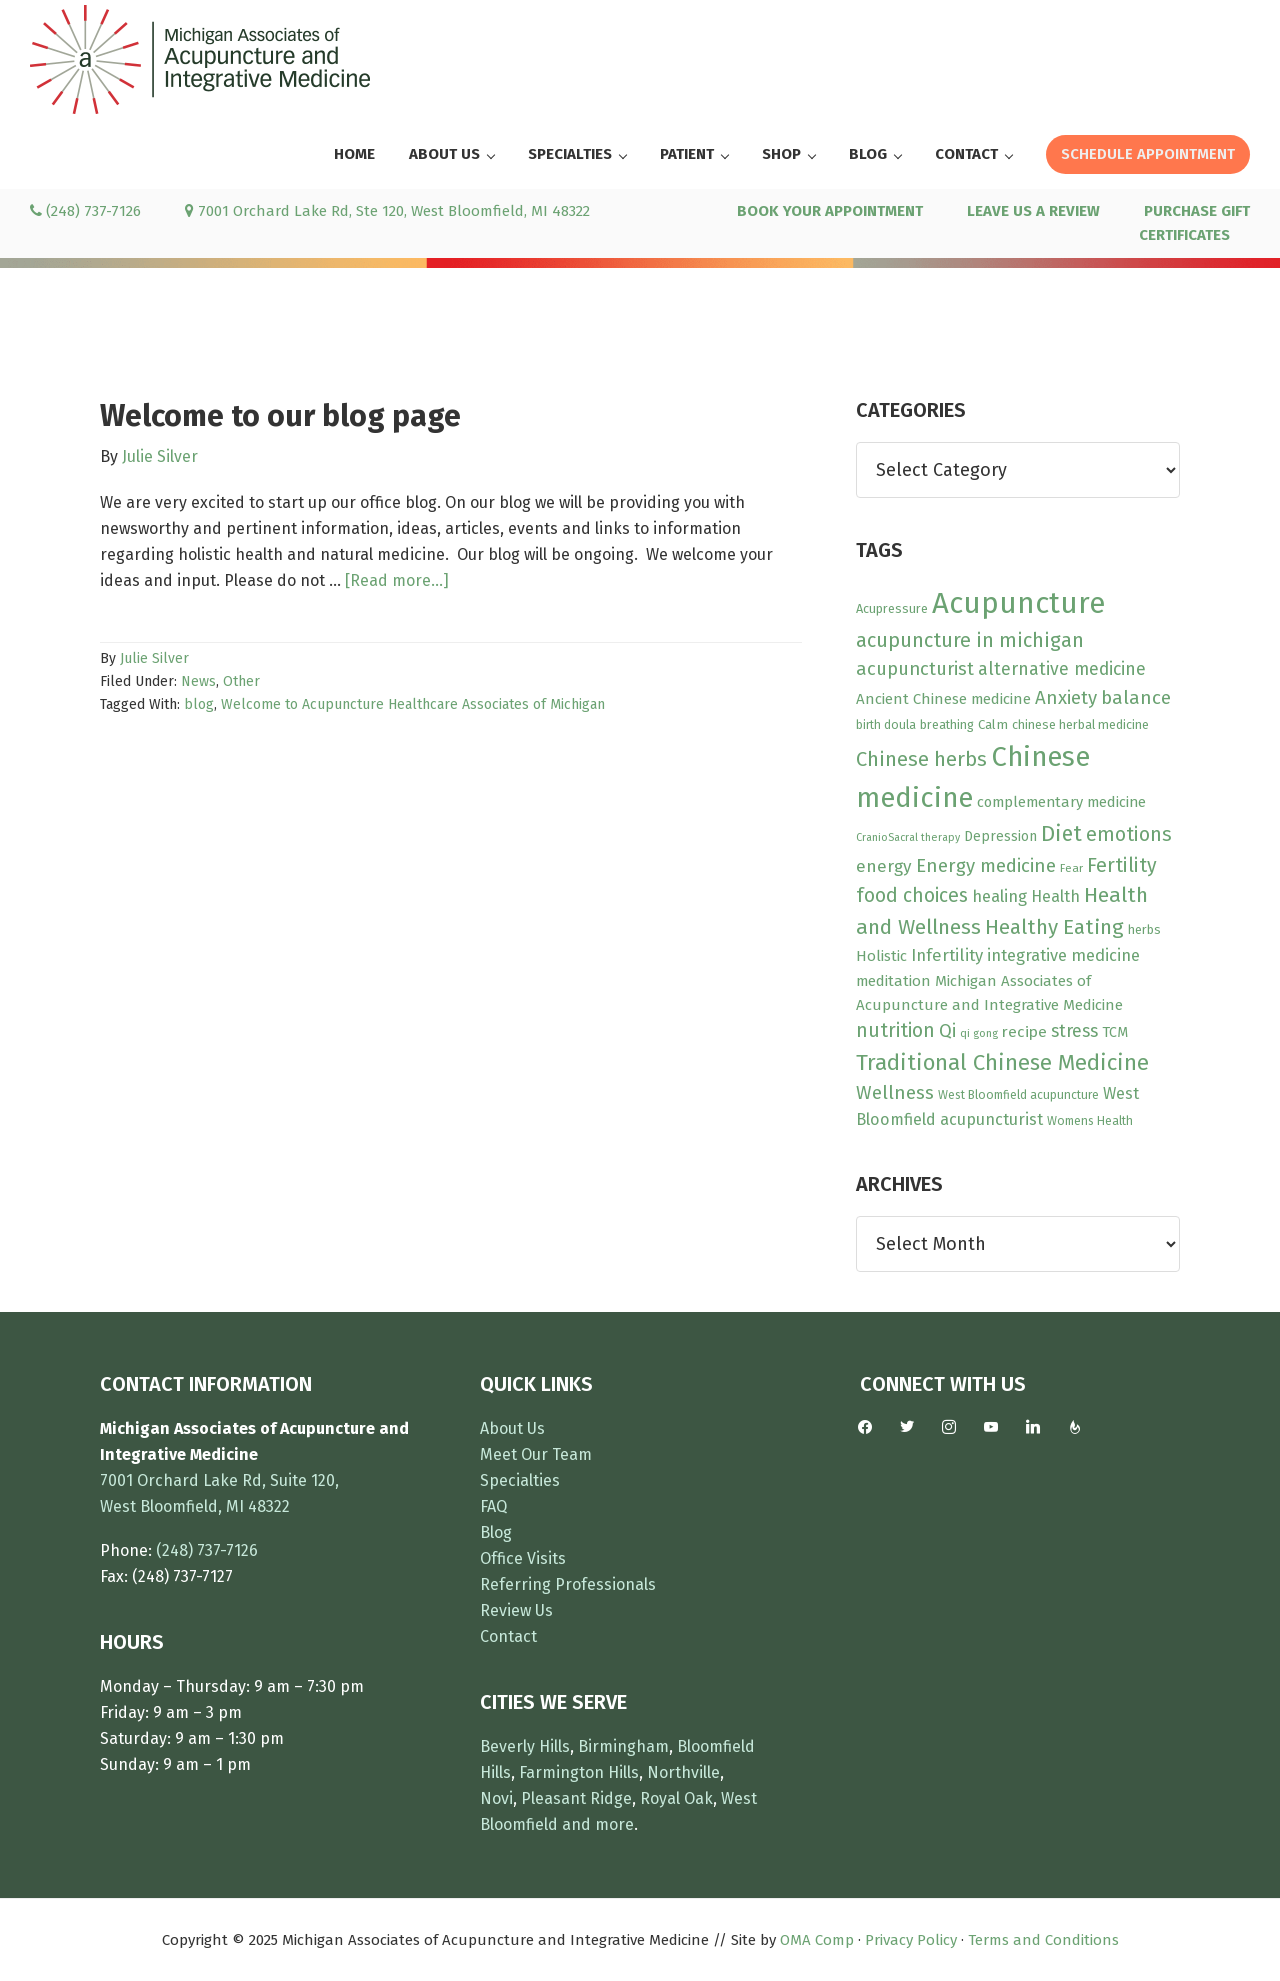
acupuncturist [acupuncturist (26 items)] (915, 669)
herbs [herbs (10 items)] (1144, 929)
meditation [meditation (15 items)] (893, 981)
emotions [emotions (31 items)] (1129, 834)
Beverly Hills (525, 1746)
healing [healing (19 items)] (999, 896)
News (198, 681)
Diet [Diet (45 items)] (1061, 834)
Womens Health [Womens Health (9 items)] (1090, 1121)
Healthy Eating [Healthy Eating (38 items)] (1054, 927)
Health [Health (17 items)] (1055, 896)
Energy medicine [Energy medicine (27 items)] (986, 866)
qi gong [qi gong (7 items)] (979, 1033)
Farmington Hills (579, 1772)
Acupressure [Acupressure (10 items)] (892, 608)
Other (241, 681)
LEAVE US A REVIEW (1033, 211)
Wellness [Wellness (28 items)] (895, 1092)
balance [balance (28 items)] (1136, 697)
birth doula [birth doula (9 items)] (886, 725)
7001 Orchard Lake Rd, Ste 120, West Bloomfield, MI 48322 (387, 211)
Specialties (520, 1480)
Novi (496, 1798)
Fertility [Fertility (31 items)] (1122, 865)
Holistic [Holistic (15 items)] (881, 956)
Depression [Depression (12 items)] (1000, 836)
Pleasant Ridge (576, 1798)
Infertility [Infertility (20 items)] (947, 955)
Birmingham (623, 1746)
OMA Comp (817, 1940)
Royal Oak (676, 1798)
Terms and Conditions (1043, 1940)
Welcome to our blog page (280, 416)
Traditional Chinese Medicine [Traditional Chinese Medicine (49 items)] (1002, 1062)
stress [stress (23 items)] (1074, 1031)
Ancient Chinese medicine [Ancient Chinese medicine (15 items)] (943, 699)
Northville (683, 1772)
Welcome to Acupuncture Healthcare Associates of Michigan (413, 704)
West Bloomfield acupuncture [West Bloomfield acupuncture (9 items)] (1018, 1095)
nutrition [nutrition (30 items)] (895, 1030)
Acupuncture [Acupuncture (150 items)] (1018, 603)
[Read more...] (397, 581)
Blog (496, 1532)
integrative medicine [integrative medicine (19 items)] (1063, 955)
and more (598, 1824)
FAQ (493, 1506)
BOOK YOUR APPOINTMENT (830, 211)
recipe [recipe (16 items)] (1024, 1032)
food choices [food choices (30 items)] (912, 895)
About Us (512, 1428)
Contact (508, 1636)
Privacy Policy (911, 1940)
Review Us (516, 1610)
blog (199, 704)
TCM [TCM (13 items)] (1115, 1032)
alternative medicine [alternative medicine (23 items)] (1062, 669)
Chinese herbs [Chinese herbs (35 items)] (921, 759)
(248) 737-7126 (85, 211)
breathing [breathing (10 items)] (947, 724)
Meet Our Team (536, 1454)
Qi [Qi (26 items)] (947, 1031)
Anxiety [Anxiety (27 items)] (1066, 698)
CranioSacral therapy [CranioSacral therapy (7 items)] (908, 837)
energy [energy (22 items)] (884, 866)
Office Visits (523, 1558)
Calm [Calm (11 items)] (993, 725)
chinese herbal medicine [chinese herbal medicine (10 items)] (1080, 724)
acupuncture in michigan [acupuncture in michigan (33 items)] (970, 640)
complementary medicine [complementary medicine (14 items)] (1061, 802)
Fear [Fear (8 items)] (1071, 868)
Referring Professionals (568, 1584)
